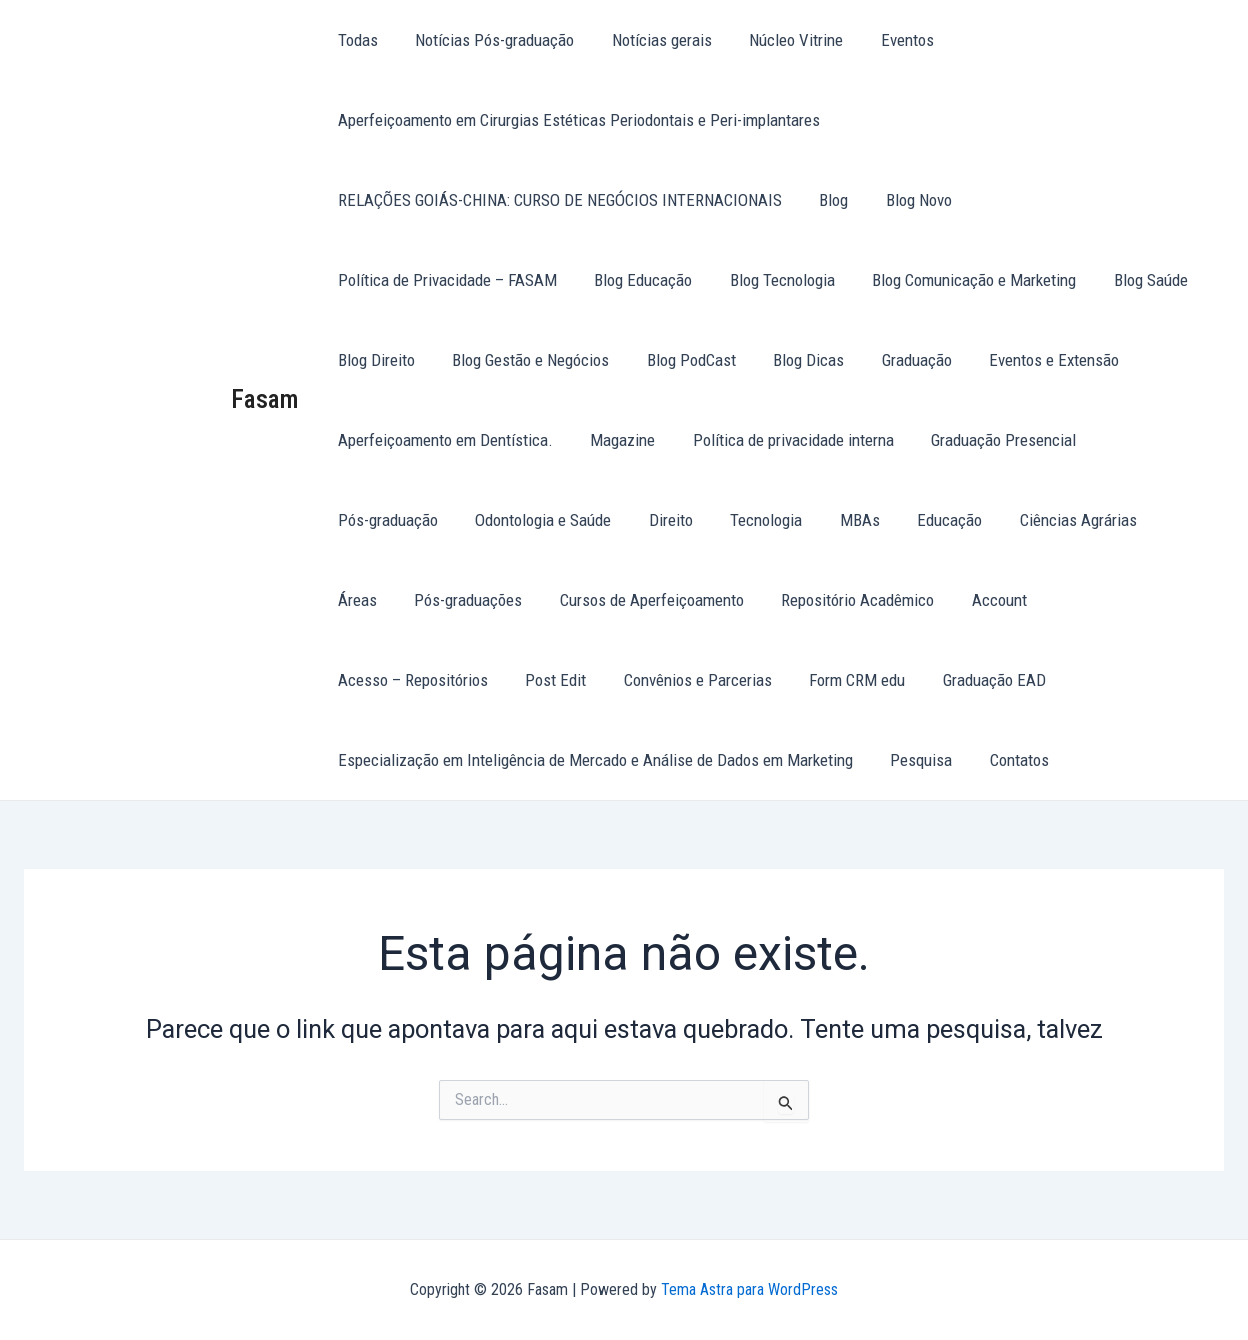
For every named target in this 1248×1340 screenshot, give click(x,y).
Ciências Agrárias (921, 520)
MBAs (710, 520)
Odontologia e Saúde (404, 520)
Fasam (265, 399)
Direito (528, 520)
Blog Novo (910, 200)
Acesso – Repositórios (905, 600)
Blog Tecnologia (520, 280)
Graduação (790, 360)
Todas (356, 40)
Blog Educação (385, 280)
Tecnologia (620, 520)
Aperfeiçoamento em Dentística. (443, 440)
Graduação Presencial (991, 440)
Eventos (891, 40)
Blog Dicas (685, 360)
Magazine (617, 440)
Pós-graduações (1141, 520)
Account (768, 600)
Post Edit (1044, 600)
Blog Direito (991, 280)
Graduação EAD (699, 680)
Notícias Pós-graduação (489, 40)
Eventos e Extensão (924, 360)
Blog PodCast (571, 360)
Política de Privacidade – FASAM (1086, 200)
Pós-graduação (1148, 440)
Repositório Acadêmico (630, 600)
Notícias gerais (653, 40)
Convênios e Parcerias (410, 680)
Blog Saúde (882, 280)
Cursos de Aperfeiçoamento (428, 600)
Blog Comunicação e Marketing (709, 280)
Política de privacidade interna (784, 440)
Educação (796, 520)
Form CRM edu (566, 680)
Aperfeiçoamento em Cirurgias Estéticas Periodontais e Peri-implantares (577, 120)
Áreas (1033, 520)
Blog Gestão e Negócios (414, 360)
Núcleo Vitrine (784, 40)
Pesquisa (916, 760)
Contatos (1010, 760)
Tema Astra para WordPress (749, 1289)
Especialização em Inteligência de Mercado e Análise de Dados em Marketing (593, 760)
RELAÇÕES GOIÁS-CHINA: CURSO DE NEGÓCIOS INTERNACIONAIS (558, 200)
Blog (828, 200)
